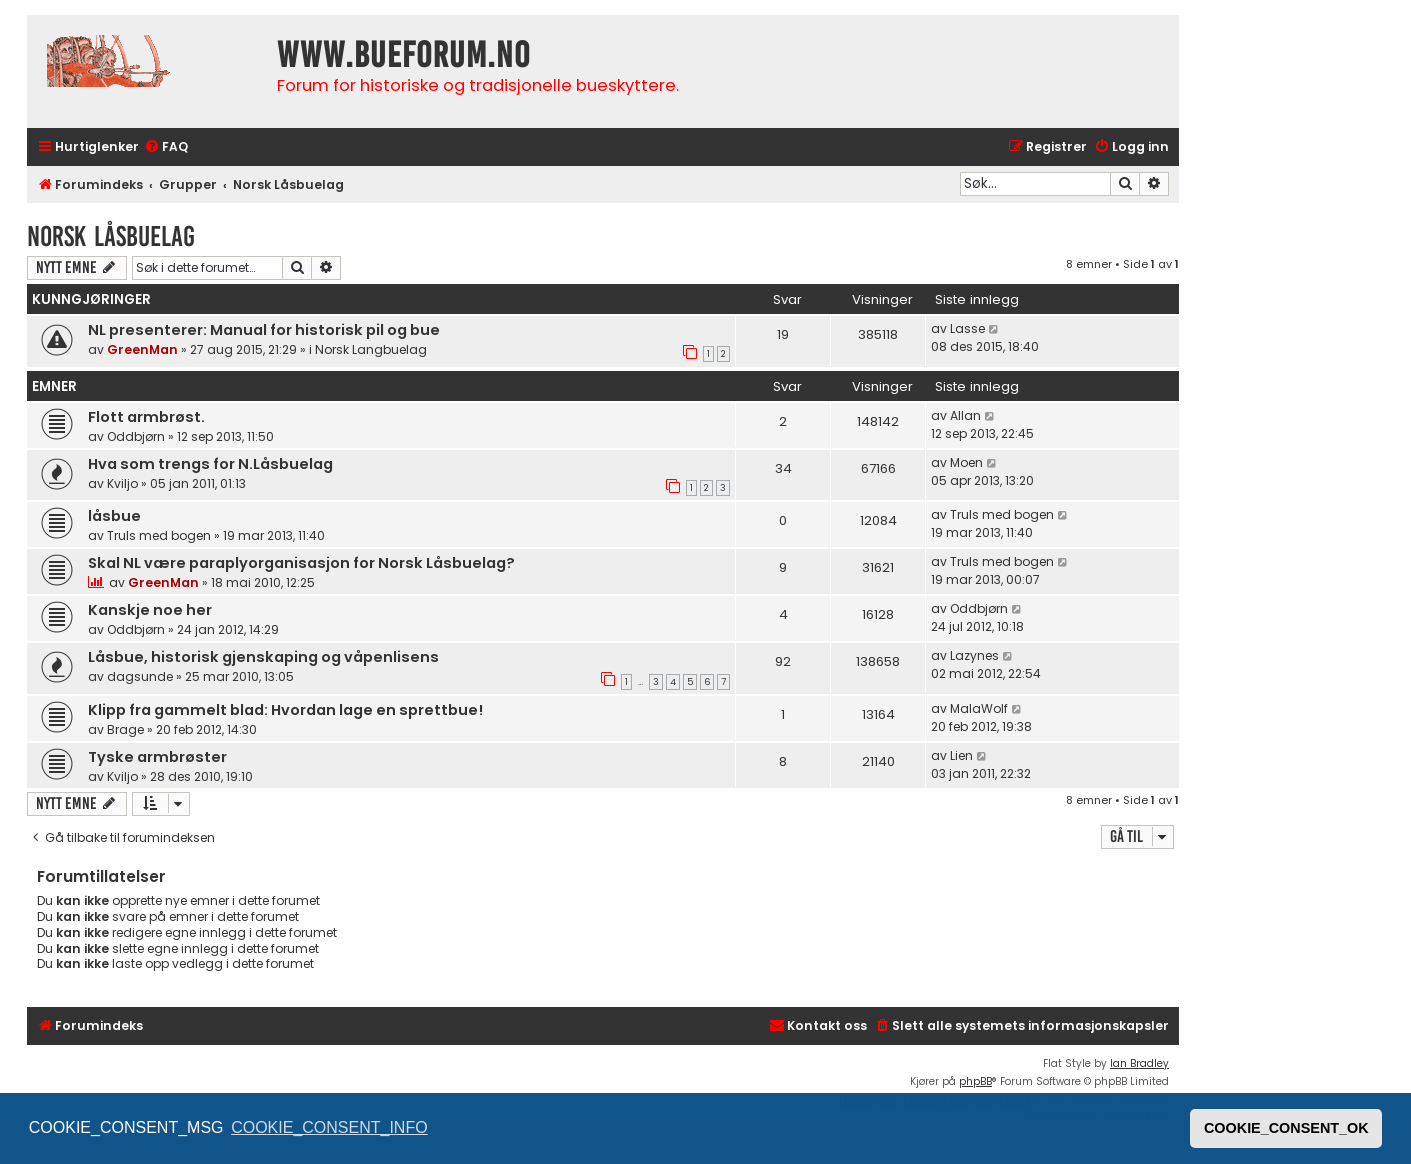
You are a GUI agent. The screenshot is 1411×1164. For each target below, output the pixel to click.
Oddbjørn (136, 436)
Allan (965, 415)
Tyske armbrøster (157, 757)
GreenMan (142, 349)
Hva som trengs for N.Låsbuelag (210, 464)
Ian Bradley (1139, 1063)
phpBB (975, 1081)
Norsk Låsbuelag (111, 236)
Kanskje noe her (150, 610)
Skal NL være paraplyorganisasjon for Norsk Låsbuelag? (301, 563)
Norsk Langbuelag (371, 349)
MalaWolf (979, 708)
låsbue (114, 516)
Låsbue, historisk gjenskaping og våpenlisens (263, 657)
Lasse (967, 328)
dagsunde (140, 676)
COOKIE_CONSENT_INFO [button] (329, 1127)
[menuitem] (166, 147)
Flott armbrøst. (146, 417)
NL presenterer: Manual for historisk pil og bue (264, 330)
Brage (125, 729)
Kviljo (122, 483)
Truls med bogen (159, 535)
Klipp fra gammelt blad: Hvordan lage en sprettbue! (285, 710)
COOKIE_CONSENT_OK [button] (1286, 1128)
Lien (961, 755)
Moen (966, 462)
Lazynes (974, 655)
